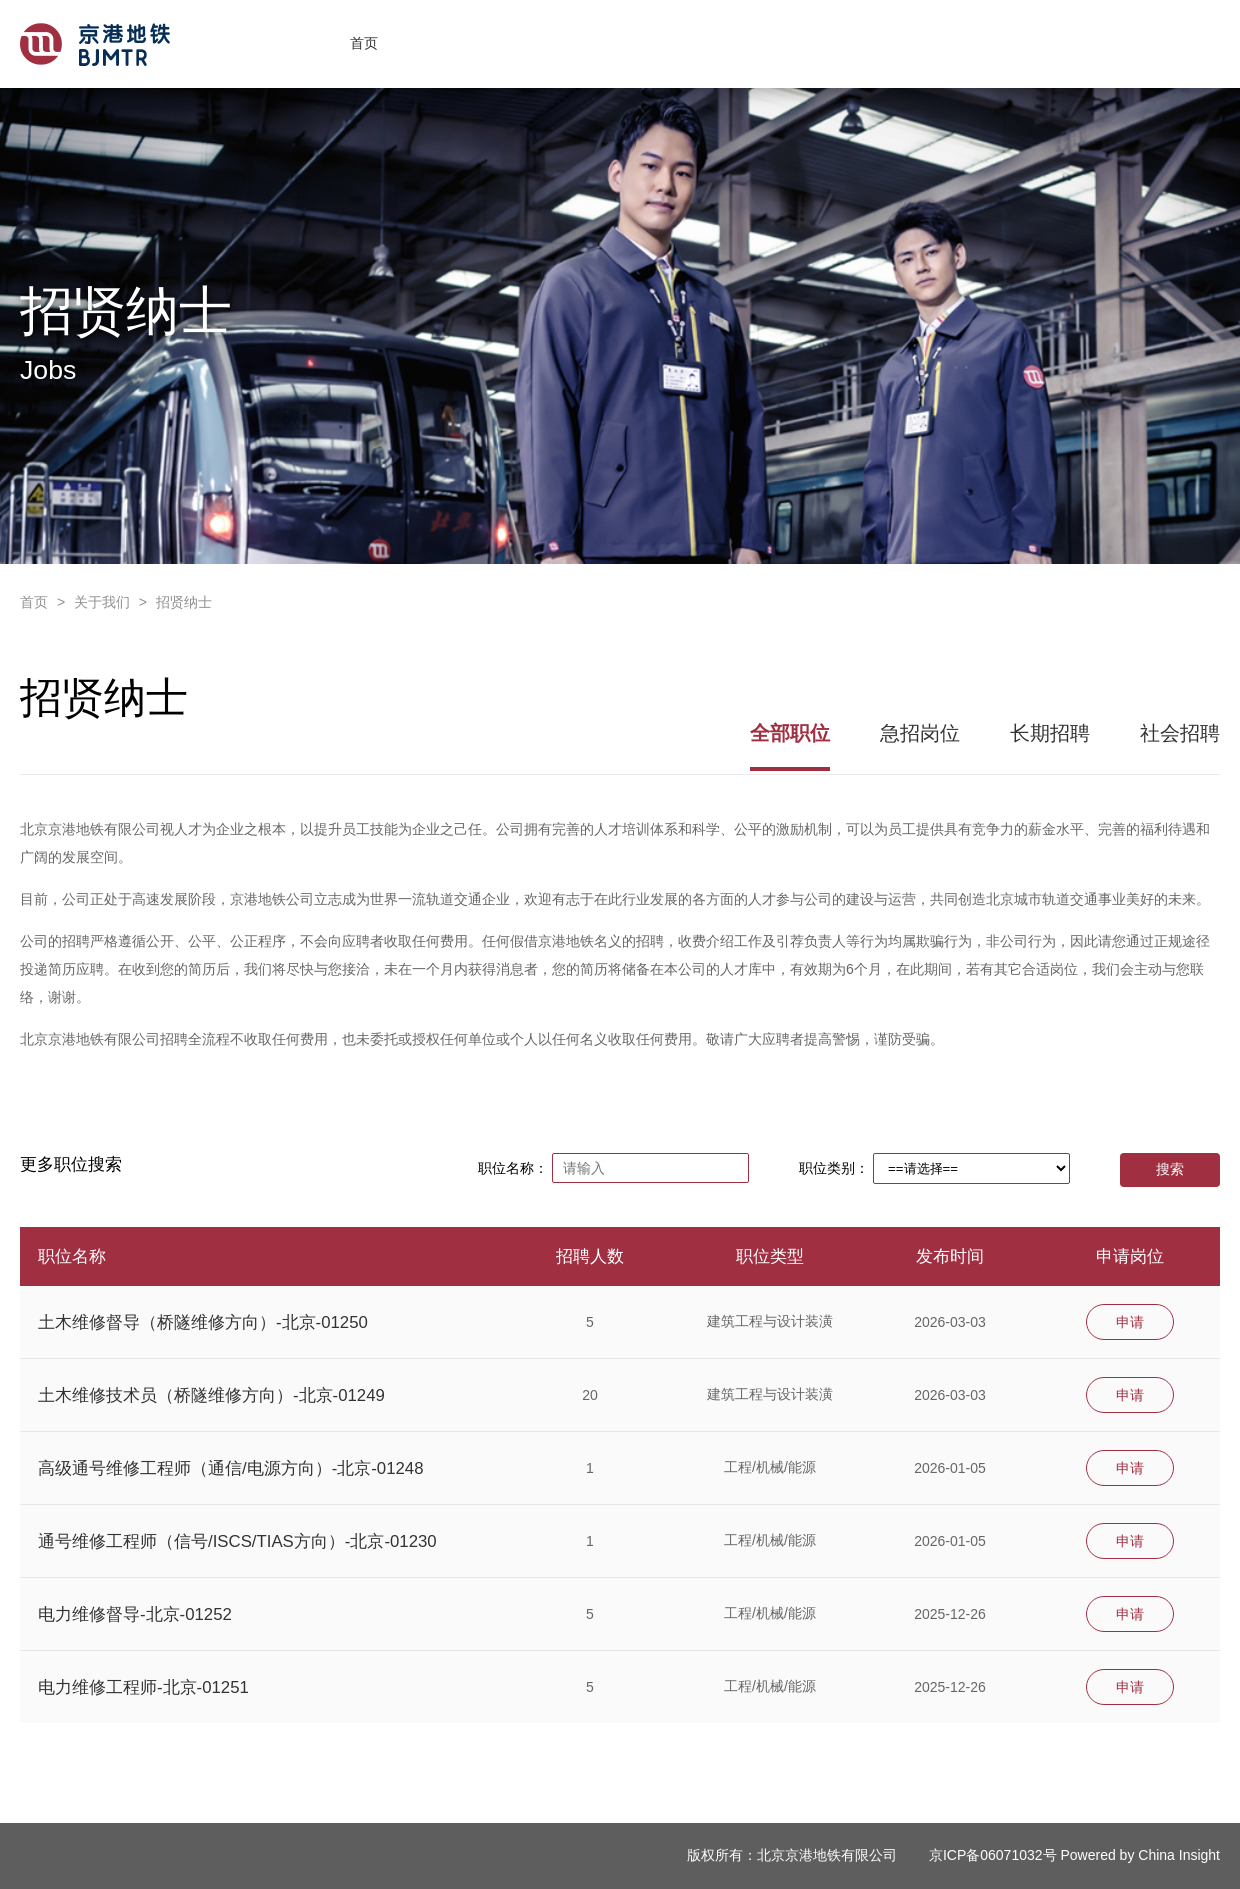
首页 (364, 43)
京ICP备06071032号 (993, 1855)
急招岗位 (920, 733)
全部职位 (790, 733)
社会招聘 (1180, 733)
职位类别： (834, 1168)
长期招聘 (1050, 733)
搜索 (1170, 1169)
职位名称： (513, 1168)
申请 (1130, 1322)
